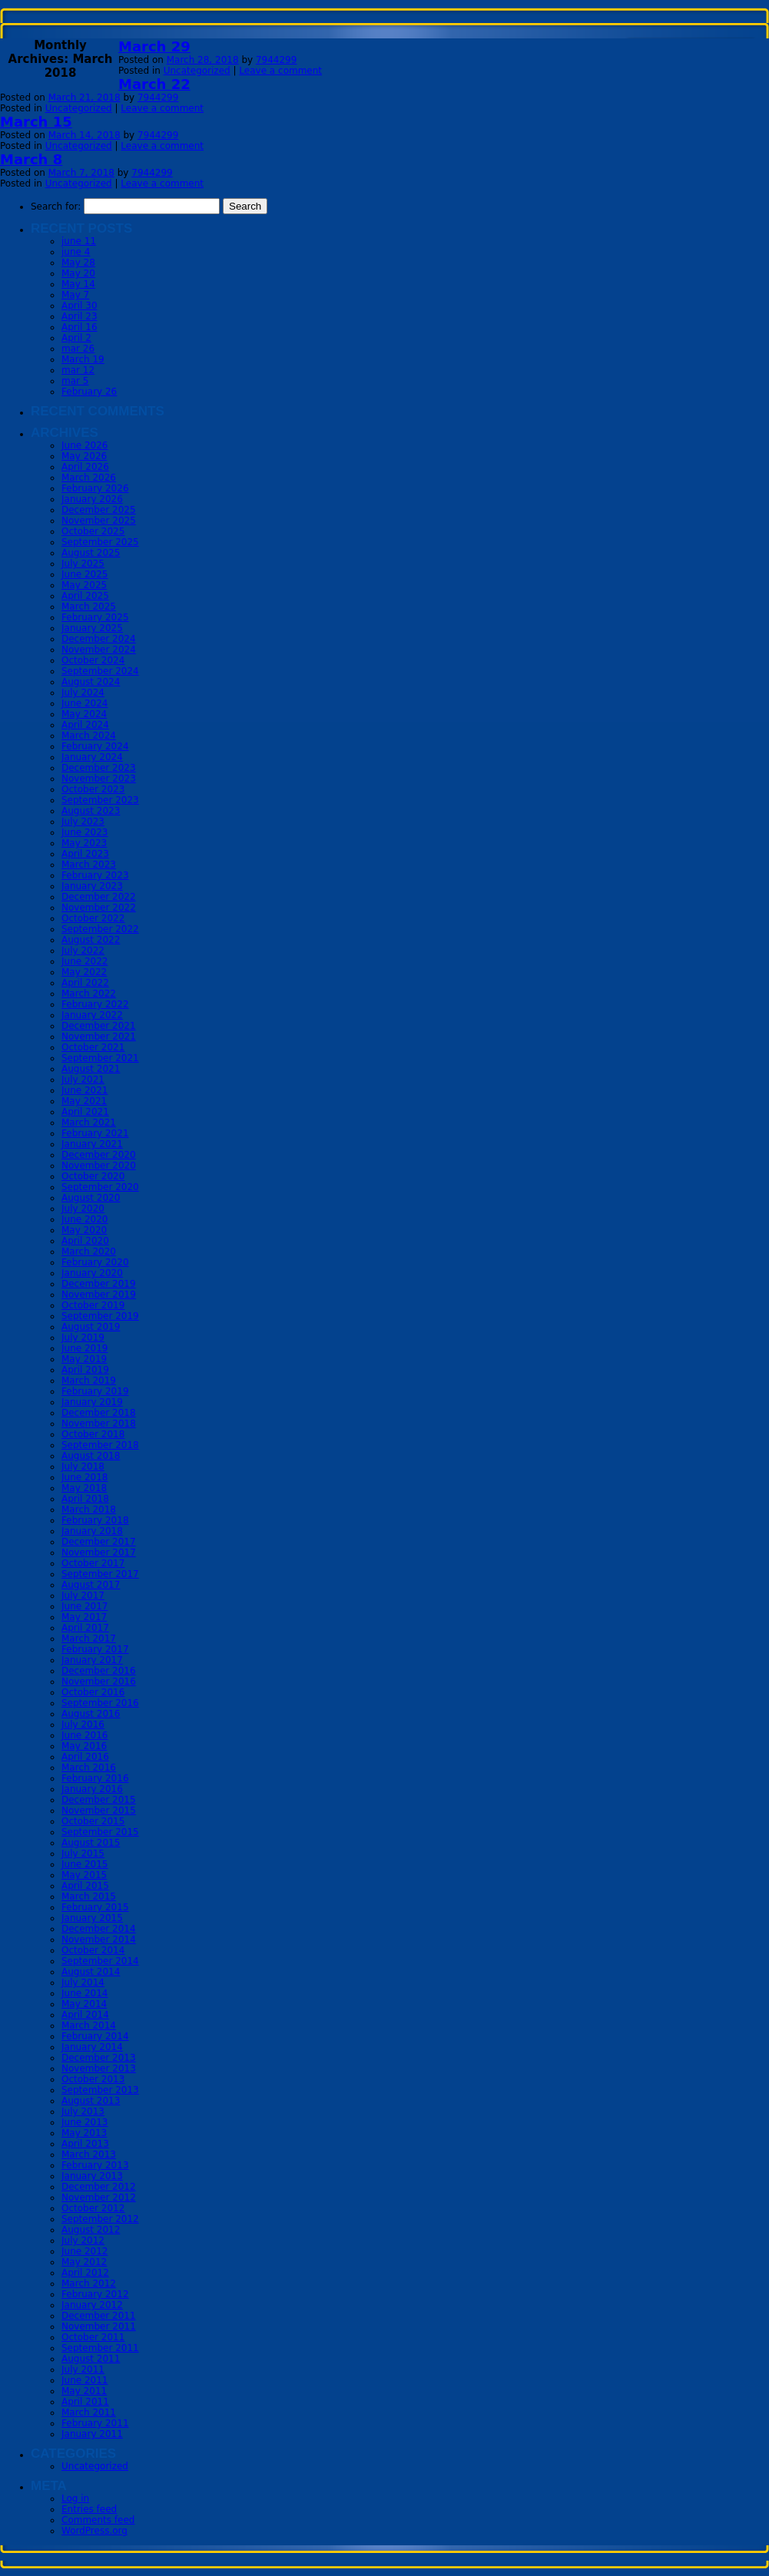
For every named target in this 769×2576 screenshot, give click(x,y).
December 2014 (98, 1928)
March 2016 (88, 1767)
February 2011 (95, 2423)
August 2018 (90, 1455)
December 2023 (98, 767)
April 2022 (85, 982)
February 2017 (95, 1649)
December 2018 (98, 1412)
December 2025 (98, 509)
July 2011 (82, 2369)
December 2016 (98, 1670)
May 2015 (84, 1875)
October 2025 (92, 531)
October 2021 (92, 1047)
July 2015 (82, 1853)
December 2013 (98, 2057)
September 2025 (100, 542)
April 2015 (85, 1885)
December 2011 (98, 2315)
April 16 (79, 327)
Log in (75, 2498)
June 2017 (84, 1606)
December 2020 (98, 1154)
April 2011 (85, 2401)
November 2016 (98, 1681)
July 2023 (82, 821)
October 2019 (92, 1305)
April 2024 (85, 724)
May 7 (75, 294)
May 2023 (84, 843)
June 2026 (84, 445)
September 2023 (100, 800)
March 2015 (88, 1896)
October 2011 (92, 2337)
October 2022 (92, 918)
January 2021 (92, 1144)
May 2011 (84, 2391)
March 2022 (88, 993)
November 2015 (98, 1810)
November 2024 (98, 649)
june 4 (75, 251)
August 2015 (90, 1842)
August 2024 (90, 681)
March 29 (154, 46)
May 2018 (84, 1488)
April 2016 (85, 1756)
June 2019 (84, 1348)
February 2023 (95, 875)
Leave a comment (280, 70)
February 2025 (95, 617)
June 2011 (84, 2380)
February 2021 (95, 1133)
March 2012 (88, 2283)
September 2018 (100, 1445)
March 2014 (88, 2025)
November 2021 (98, 1036)
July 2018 (82, 1466)
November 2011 (98, 2326)
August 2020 (90, 1197)
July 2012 (82, 2240)
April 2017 (85, 1627)
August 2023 (90, 810)
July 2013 (82, 2111)
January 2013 (92, 2176)
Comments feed (97, 2520)
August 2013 (90, 2100)
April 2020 (85, 1240)
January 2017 (92, 1660)
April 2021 (85, 1111)
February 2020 (95, 1262)
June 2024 (84, 703)
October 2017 (92, 1563)
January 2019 (92, 1402)
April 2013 (85, 2143)
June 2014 (84, 1993)
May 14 (78, 284)
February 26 (89, 391)
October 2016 (92, 1692)
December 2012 (98, 2186)
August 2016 (90, 1713)
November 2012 (98, 2197)
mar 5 (74, 380)
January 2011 (92, 2434)
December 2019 (98, 1283)
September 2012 (100, 2219)
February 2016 (95, 1778)
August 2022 (90, 939)
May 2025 (84, 585)
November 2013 (98, 2068)
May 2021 (84, 1101)
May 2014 (84, 2004)
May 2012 (84, 2262)
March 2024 (88, 735)
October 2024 (92, 660)
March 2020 (88, 1251)
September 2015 (100, 1832)
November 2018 (98, 1423)
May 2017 (84, 1617)
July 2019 (82, 1337)
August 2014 (90, 1971)
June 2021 (84, 1090)
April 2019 (85, 1369)
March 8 (31, 159)
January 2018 (92, 1531)
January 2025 (92, 628)
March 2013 (88, 2154)
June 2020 (84, 1219)
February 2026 (95, 488)
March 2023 (88, 864)
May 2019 (84, 1359)
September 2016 (100, 1703)
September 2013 (100, 2090)
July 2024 (82, 692)
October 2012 (92, 2208)
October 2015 (92, 1821)
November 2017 (98, 1552)
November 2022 (98, 907)
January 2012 (92, 2305)
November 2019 (98, 1294)
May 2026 (84, 456)
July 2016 (82, 1724)
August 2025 (90, 552)
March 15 (36, 122)
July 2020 (82, 1208)
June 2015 (84, 1864)
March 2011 (88, 2412)
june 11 (78, 241)
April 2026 (85, 466)
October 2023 (92, 789)
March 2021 (88, 1122)
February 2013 (95, 2165)
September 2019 (100, 1316)
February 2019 (95, 1391)
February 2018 (95, 1520)
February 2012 (95, 2294)
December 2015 (98, 1799)
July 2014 (82, 1982)
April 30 (79, 305)
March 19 (82, 359)
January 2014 (92, 2047)
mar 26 (77, 348)
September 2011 (100, 2348)
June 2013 (84, 2122)
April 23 (79, 316)
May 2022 (84, 972)
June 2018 (84, 1477)
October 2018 (92, 1434)
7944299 (276, 60)
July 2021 (82, 1079)
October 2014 (92, 1950)
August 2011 (90, 2358)
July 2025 (82, 563)
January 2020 (92, 1273)
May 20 (78, 273)
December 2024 (98, 638)
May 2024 (84, 714)
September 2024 (100, 671)
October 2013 (92, 2079)
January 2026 (92, 499)
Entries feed (89, 2509)
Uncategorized (197, 70)
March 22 (154, 84)
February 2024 (95, 746)
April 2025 (85, 595)
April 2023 (85, 853)
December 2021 (98, 1025)
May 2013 (84, 2133)
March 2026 (88, 477)
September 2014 (100, 1961)
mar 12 (77, 370)
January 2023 (92, 886)
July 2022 (82, 950)
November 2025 (98, 520)
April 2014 (85, 2014)
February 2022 (95, 1004)
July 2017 (82, 1595)
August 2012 (90, 2229)
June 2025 (84, 574)
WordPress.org (94, 2530)
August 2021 (90, 1068)
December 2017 (98, 1541)
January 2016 (92, 1789)
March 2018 (88, 1509)
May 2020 (84, 1230)
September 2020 (100, 1187)
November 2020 (98, 1165)
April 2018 (85, 1498)
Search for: (56, 206)
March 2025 (88, 606)
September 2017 (100, 1574)
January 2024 (92, 757)
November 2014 (98, 1939)
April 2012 (85, 2272)
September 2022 (100, 929)
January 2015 (92, 1918)
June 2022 (84, 961)
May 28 (78, 262)
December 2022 (98, 896)
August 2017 (90, 1584)
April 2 (76, 337)
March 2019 (88, 1380)
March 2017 (88, 1638)
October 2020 (92, 1176)
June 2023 (84, 832)
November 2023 (98, 778)
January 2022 (92, 1015)
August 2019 (90, 1326)
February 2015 (95, 1907)
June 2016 (84, 1735)
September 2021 (100, 1058)
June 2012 (84, 2251)
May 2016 (84, 1746)
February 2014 (95, 2036)
